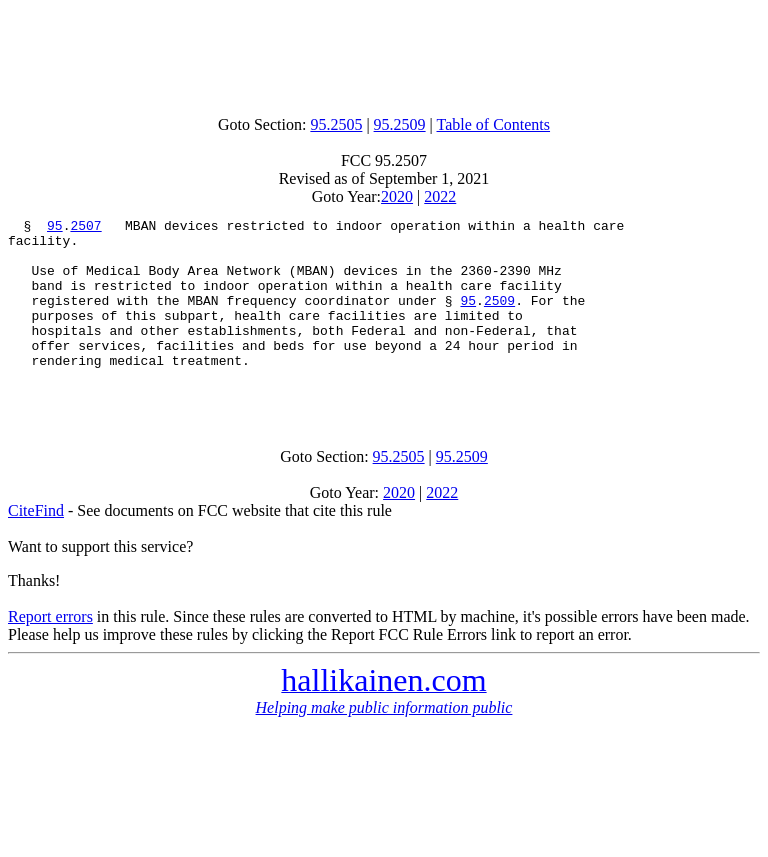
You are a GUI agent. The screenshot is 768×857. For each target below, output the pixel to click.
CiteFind (36, 546)
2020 (397, 196)
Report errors (50, 652)
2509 (499, 318)
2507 (85, 228)
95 (55, 228)
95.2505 (336, 124)
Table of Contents (494, 124)
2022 (440, 196)
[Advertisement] (384, 53)
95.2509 (400, 124)
